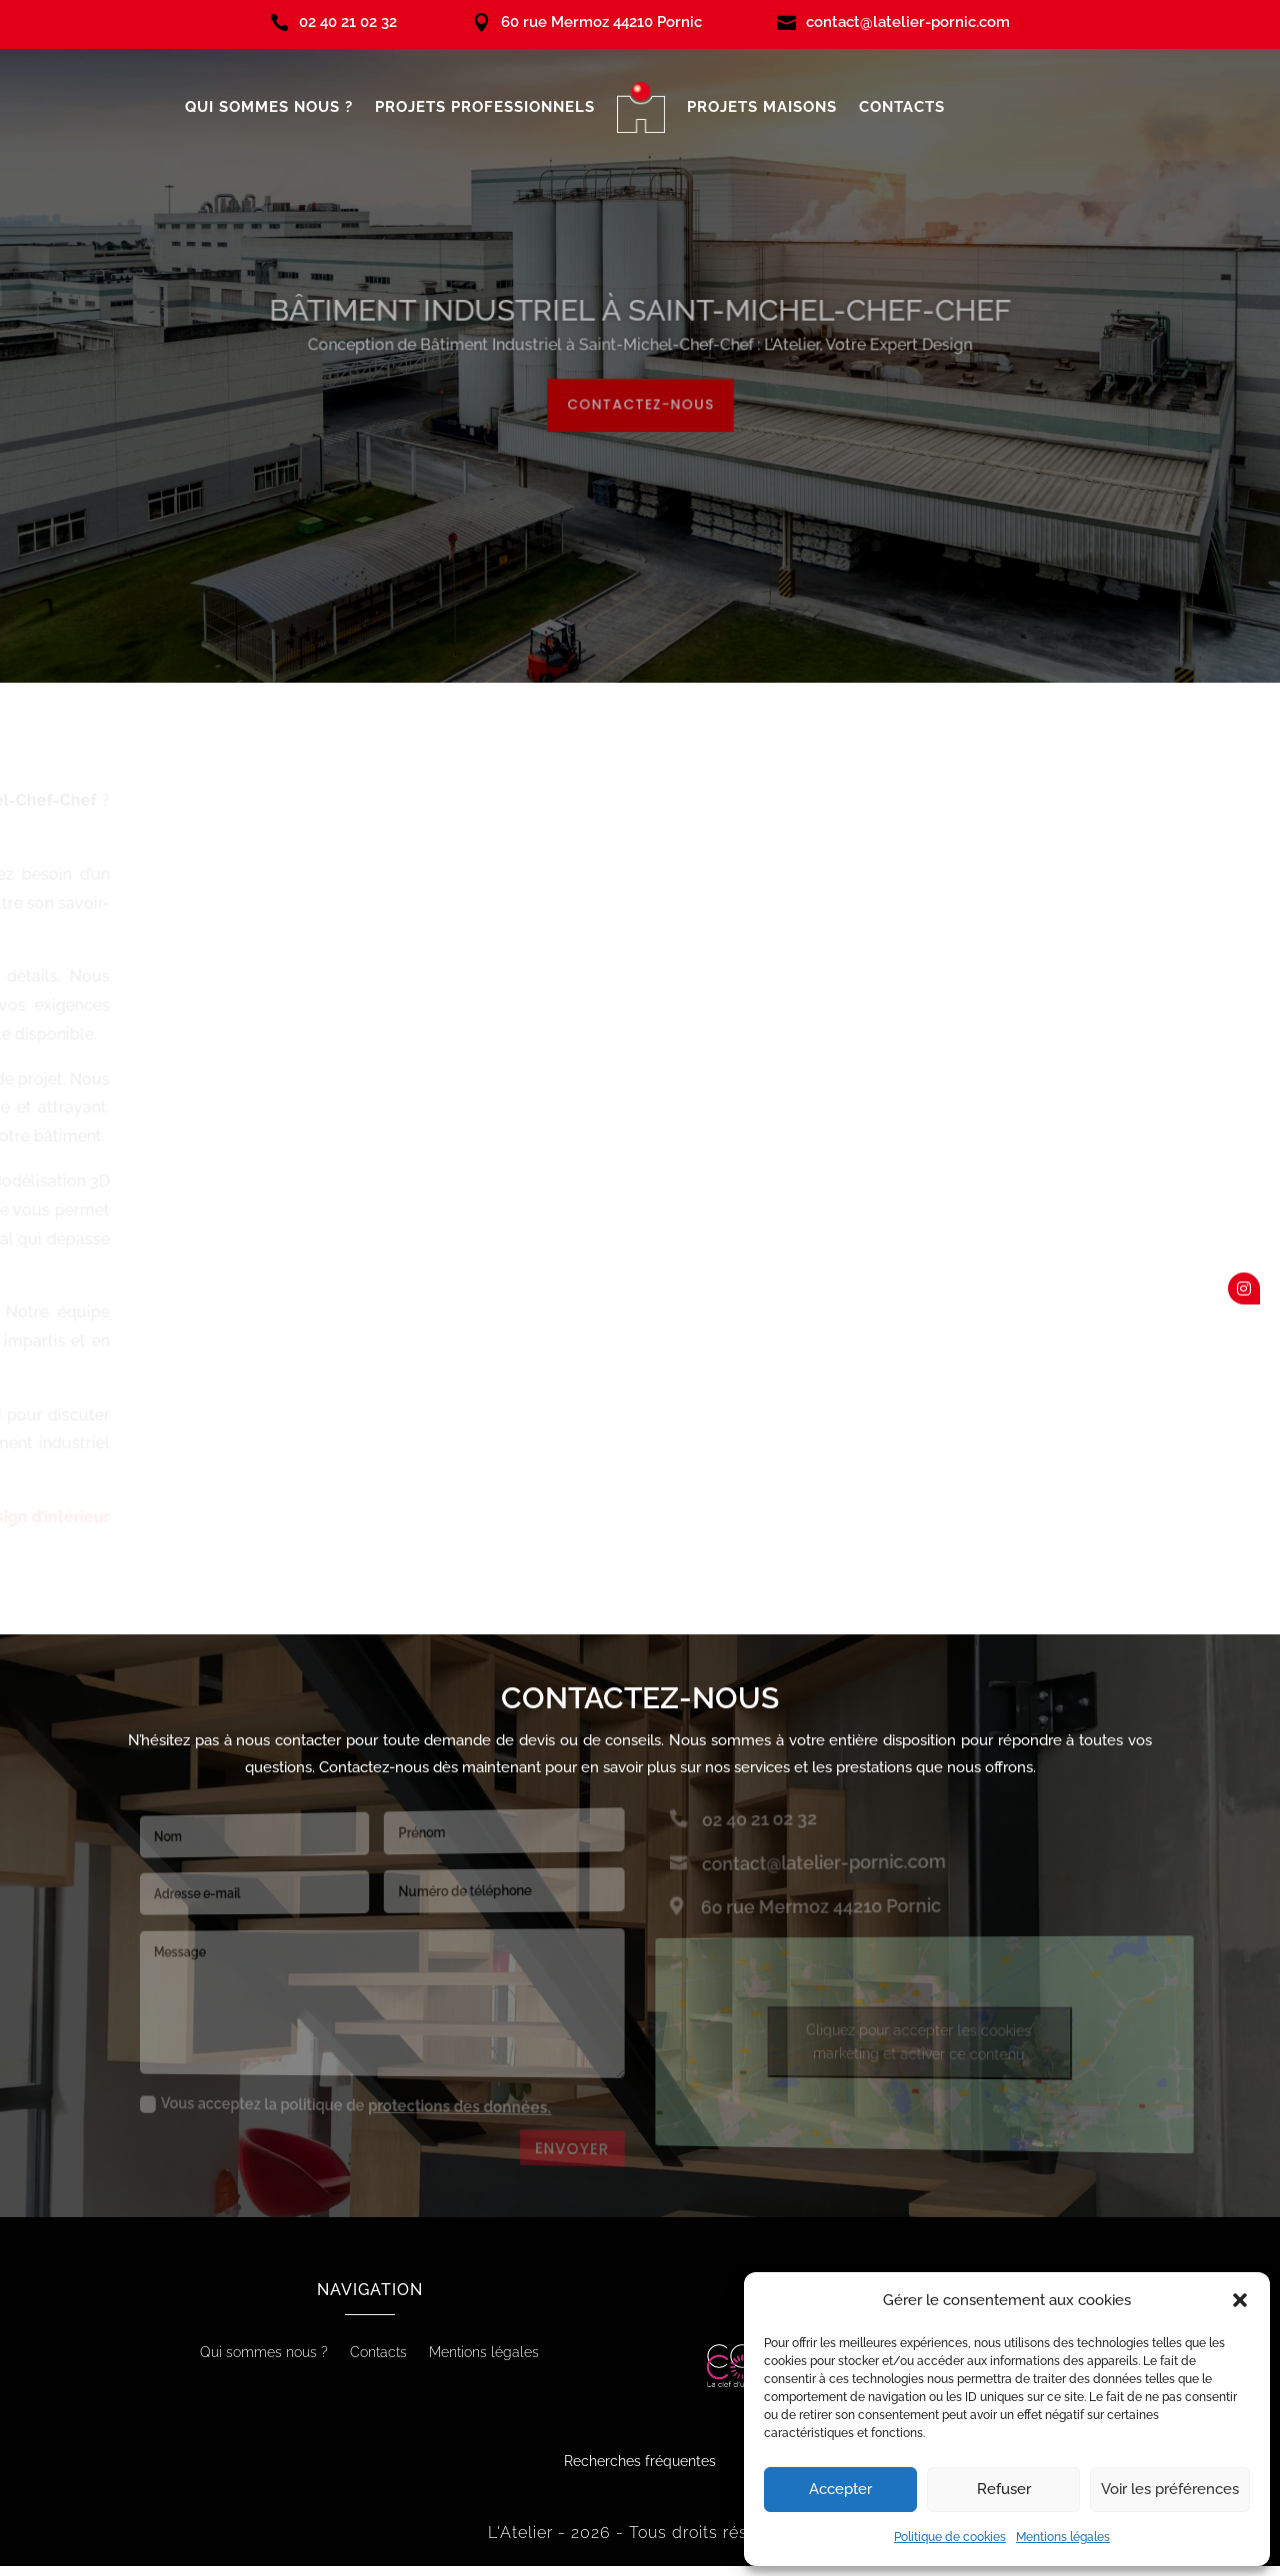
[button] (1240, 2300)
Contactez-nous (640, 399)
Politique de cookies (950, 2537)
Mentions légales (1063, 2537)
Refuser (1004, 2489)
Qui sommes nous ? (269, 107)
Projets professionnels (485, 107)
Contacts (902, 107)
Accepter (840, 2489)
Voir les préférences (1170, 2489)
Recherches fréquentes (640, 2461)
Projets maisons (762, 107)
